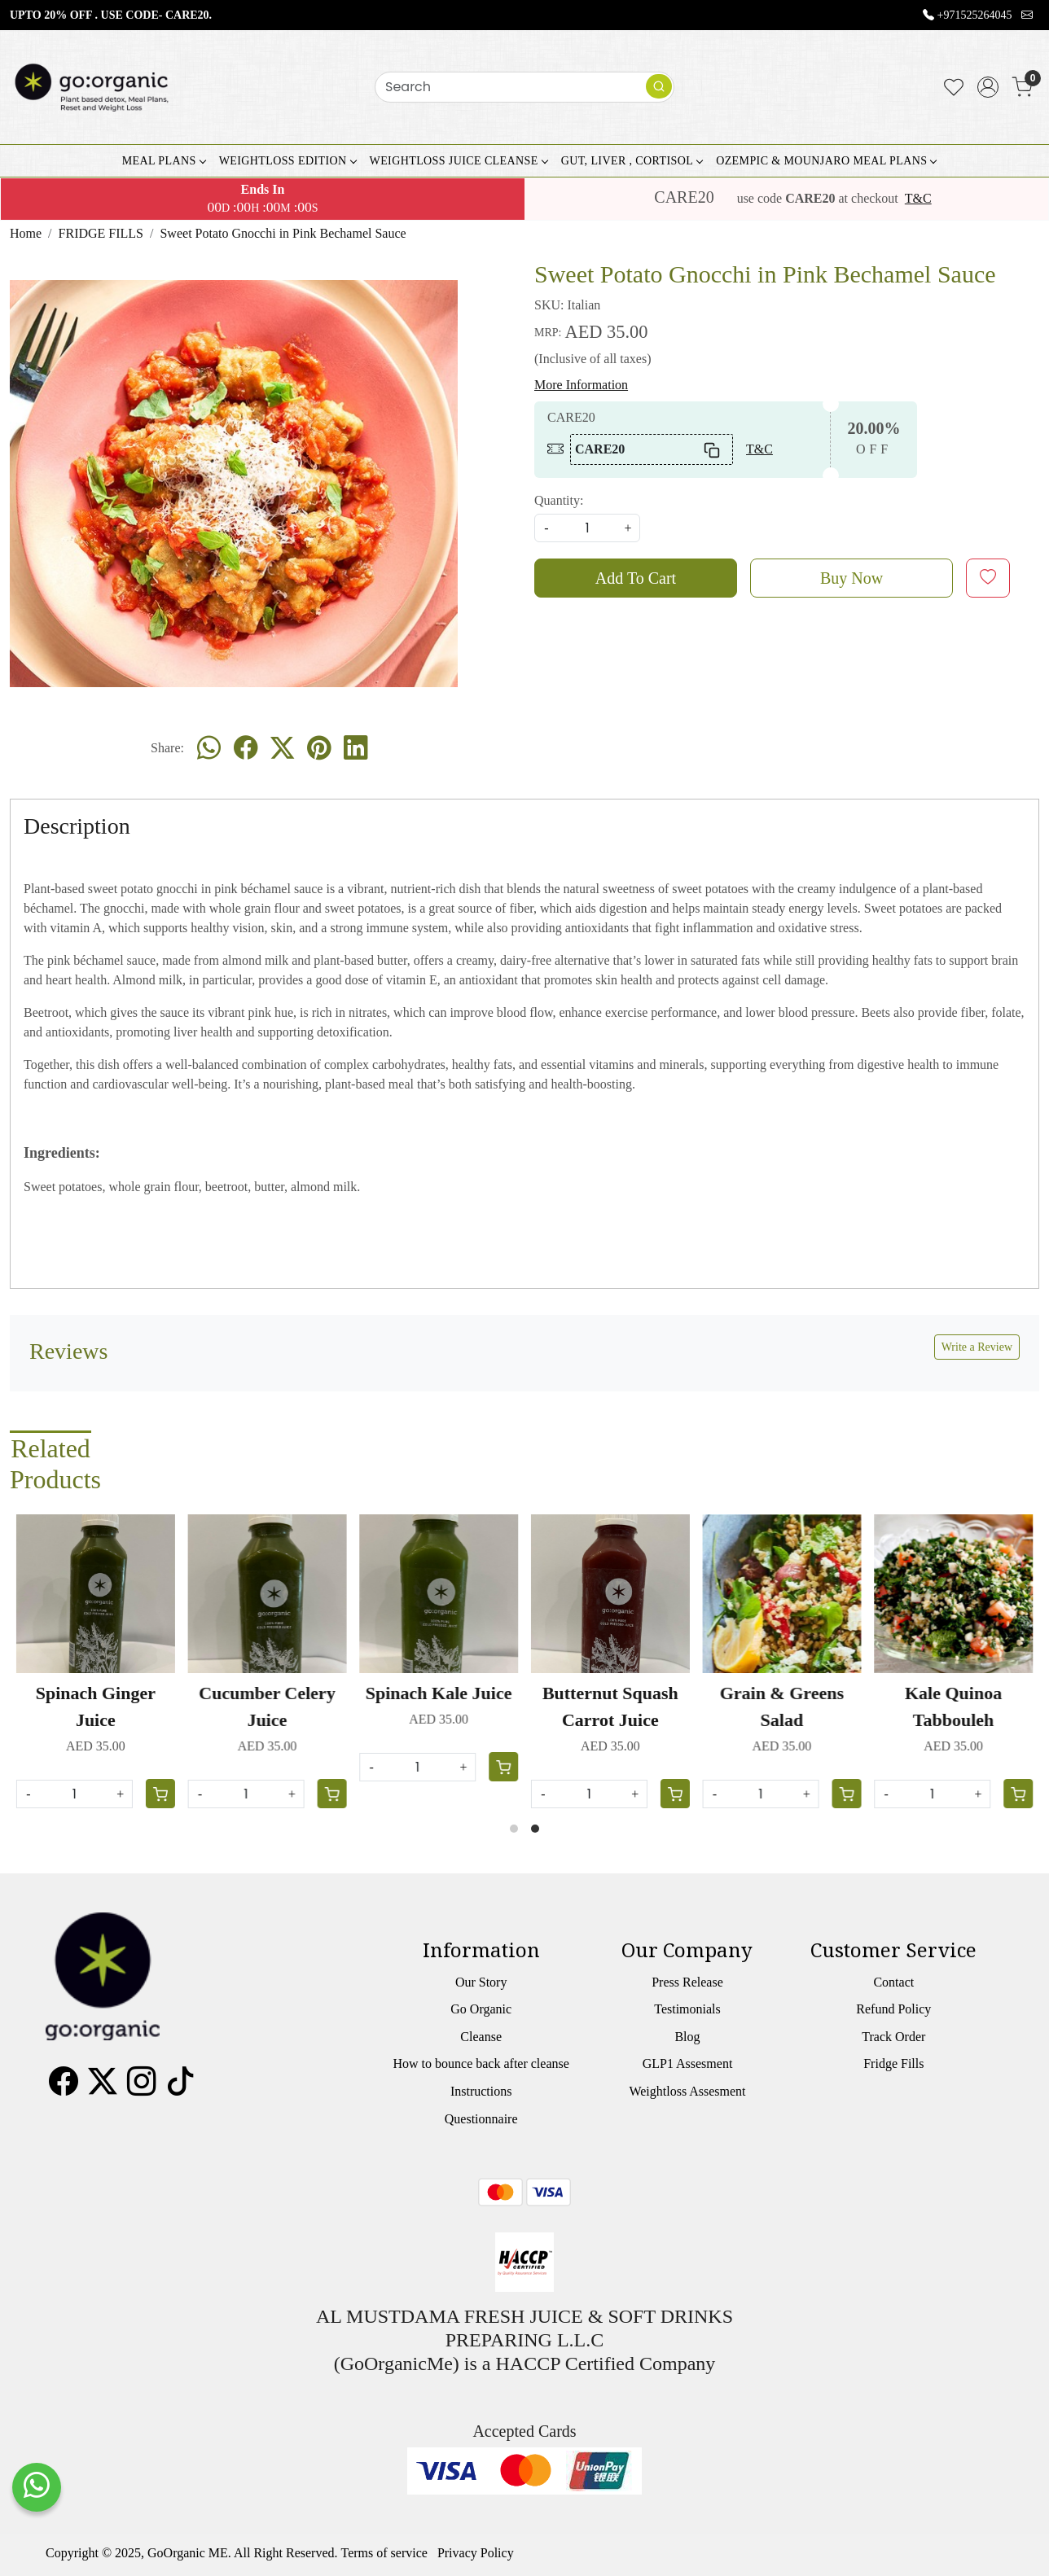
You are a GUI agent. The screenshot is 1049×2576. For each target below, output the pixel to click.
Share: (167, 748)
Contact (893, 1982)
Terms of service (384, 2553)
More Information (581, 385)
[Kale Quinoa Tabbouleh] (953, 1593)
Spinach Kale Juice (439, 1693)
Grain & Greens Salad (782, 1706)
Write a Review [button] (976, 1347)
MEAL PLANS (163, 161)
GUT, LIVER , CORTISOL (631, 161)
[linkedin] (355, 748)
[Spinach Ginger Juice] (95, 1593)
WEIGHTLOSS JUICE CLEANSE (458, 161)
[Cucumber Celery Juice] (267, 1593)
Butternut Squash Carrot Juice (610, 1706)
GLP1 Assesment (688, 2063)
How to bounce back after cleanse (480, 2063)
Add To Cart (635, 578)
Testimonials (687, 2009)
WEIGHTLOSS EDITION (287, 161)
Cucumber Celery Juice (267, 1706)
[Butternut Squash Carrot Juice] (610, 1593)
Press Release (687, 1982)
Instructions (481, 2091)
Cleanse (481, 2037)
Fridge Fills (893, 2063)
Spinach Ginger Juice (96, 1706)
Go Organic (480, 2009)
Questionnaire (481, 2119)
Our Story (481, 1982)
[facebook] (245, 748)
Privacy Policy (475, 2553)
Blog (687, 2037)
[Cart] (846, 1793)
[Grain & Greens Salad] (782, 1593)
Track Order (893, 2037)
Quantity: (558, 500)
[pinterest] (319, 748)
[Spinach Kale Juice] (438, 1593)
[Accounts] (988, 87)
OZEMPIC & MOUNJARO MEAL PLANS (826, 161)
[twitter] (282, 748)
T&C (918, 198)
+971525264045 (974, 15)
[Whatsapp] (209, 748)
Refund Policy (893, 2009)
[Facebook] (63, 2088)
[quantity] (587, 528)
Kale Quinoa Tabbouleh (953, 1706)
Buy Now (851, 578)
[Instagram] (142, 2088)
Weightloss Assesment (687, 2091)
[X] (103, 2088)
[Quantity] (761, 1794)
